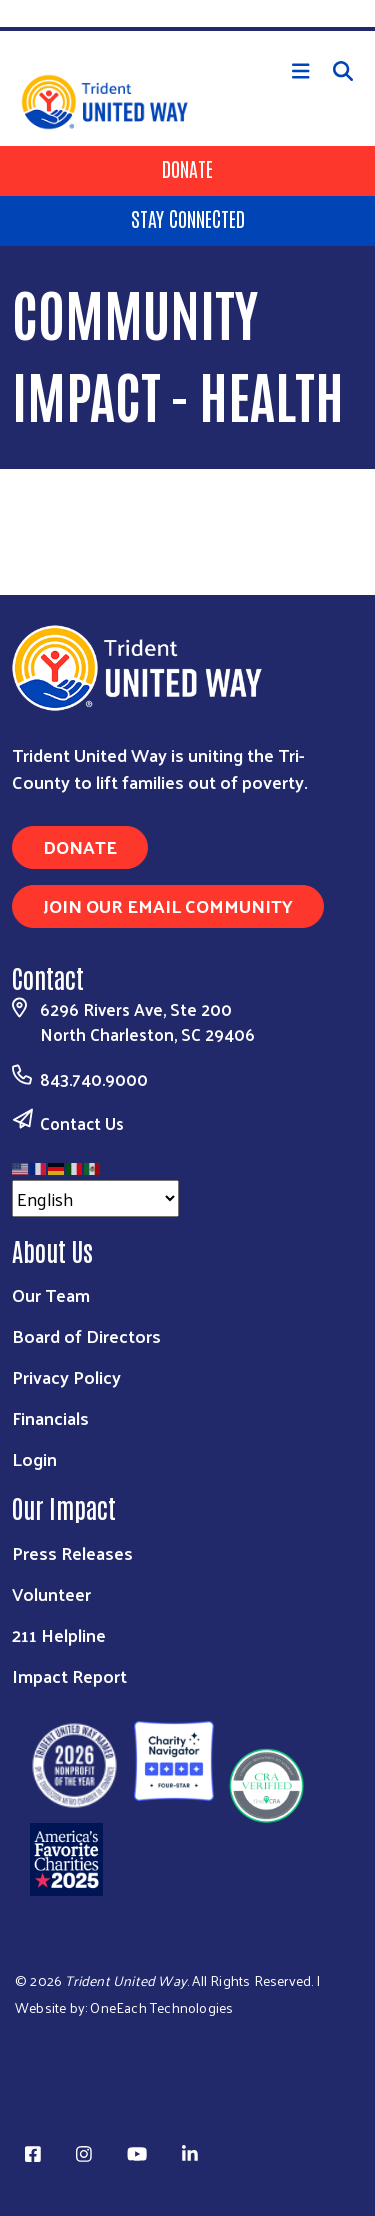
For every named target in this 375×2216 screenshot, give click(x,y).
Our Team (51, 1294)
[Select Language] (95, 1198)
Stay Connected (188, 218)
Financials (50, 1417)
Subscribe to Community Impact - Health (20, 502)
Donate (187, 168)
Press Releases (72, 1552)
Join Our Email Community (168, 905)
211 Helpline (59, 1634)
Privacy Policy (66, 1376)
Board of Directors (86, 1335)
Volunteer (51, 1593)
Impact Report (69, 1675)
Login (34, 1458)
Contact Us (82, 1123)
